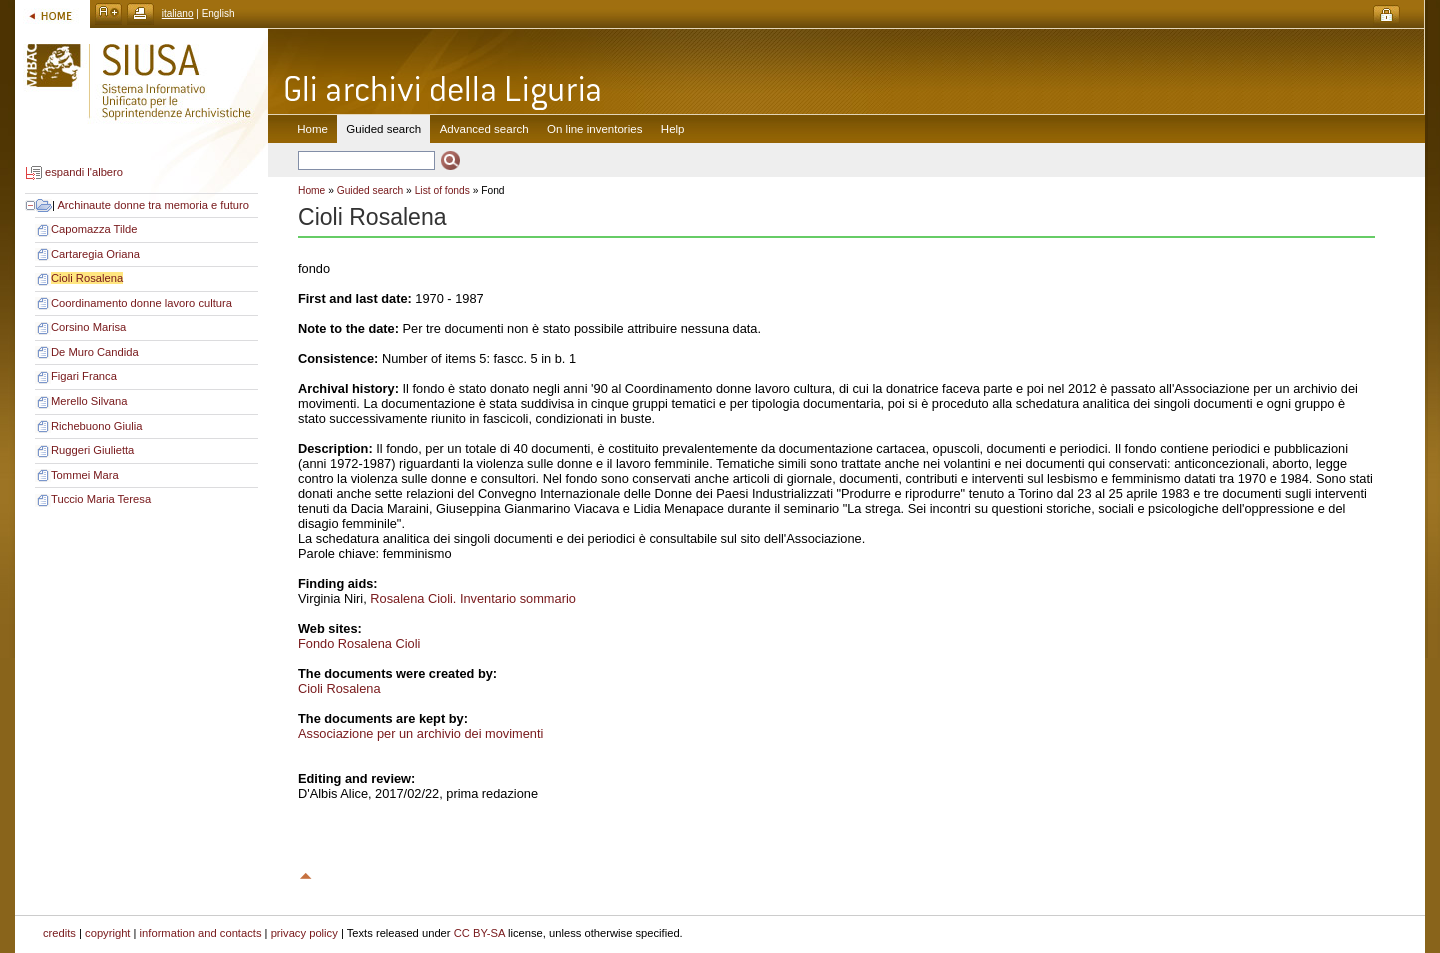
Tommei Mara (85, 475)
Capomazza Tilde (94, 229)
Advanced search (484, 129)
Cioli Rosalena (87, 278)
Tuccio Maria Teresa (101, 499)
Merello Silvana (89, 401)
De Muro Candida (95, 352)
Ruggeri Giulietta (92, 450)
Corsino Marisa (88, 327)
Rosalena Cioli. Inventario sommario (473, 598)
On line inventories (594, 129)
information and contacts (201, 933)
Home (312, 129)
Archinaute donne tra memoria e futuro (153, 205)
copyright (107, 933)
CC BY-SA (479, 933)
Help (673, 129)
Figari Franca (84, 376)
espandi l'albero (84, 173)
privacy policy (304, 933)
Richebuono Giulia (96, 426)
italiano (178, 13)
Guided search (370, 190)
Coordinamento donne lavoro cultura (141, 303)
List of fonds (442, 190)
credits (59, 933)
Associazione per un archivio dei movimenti (420, 733)
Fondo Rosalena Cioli (359, 643)
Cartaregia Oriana (95, 254)
